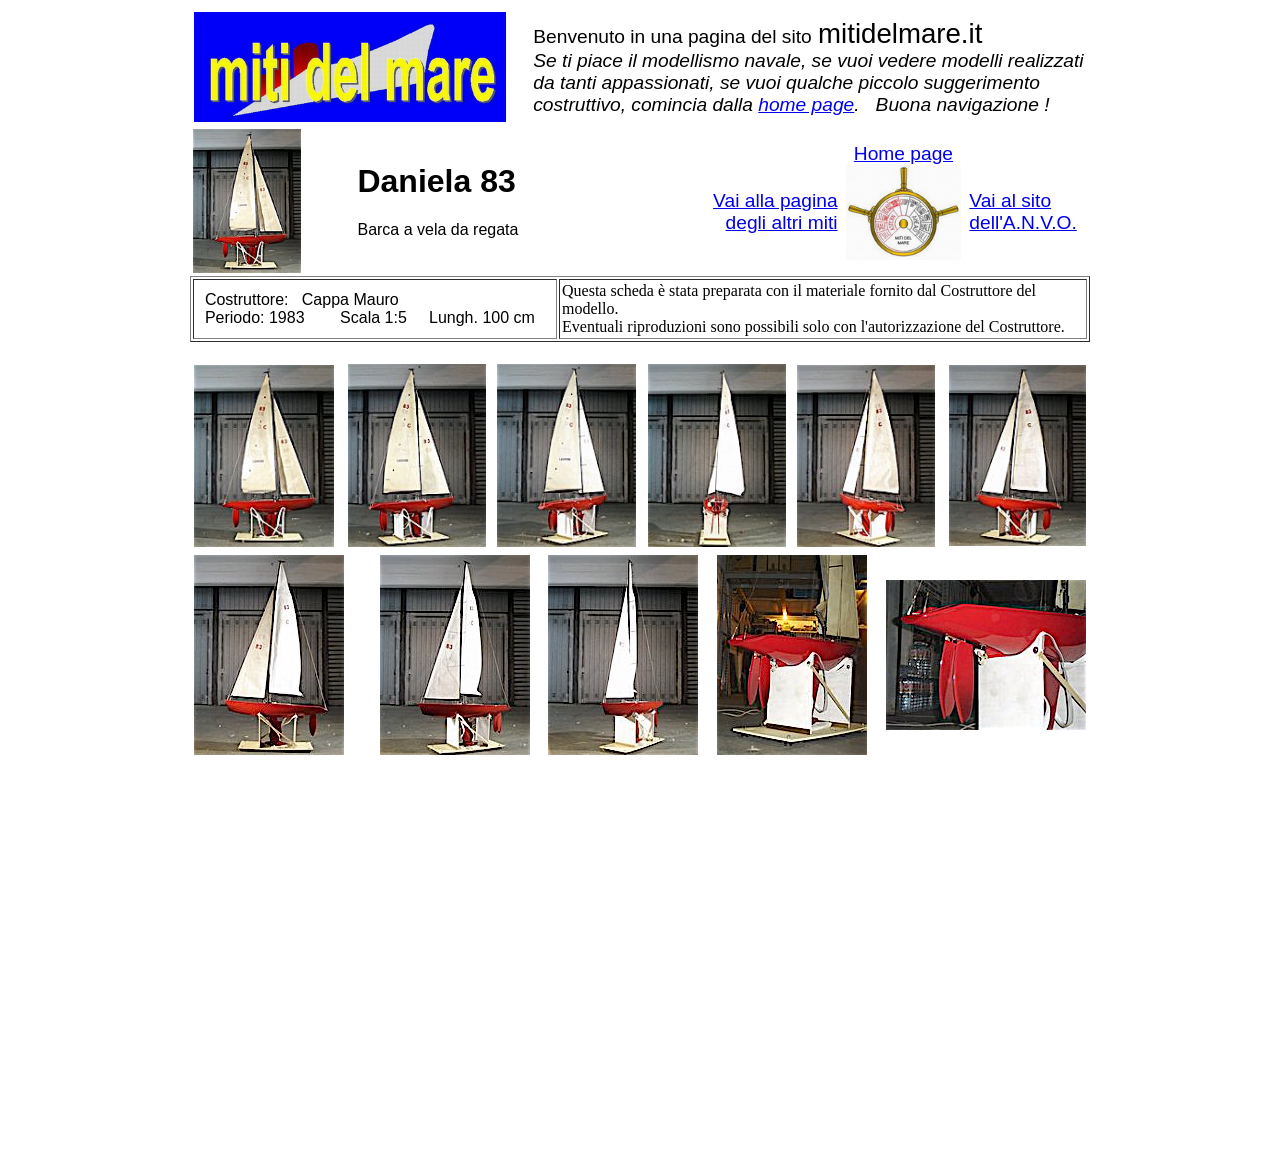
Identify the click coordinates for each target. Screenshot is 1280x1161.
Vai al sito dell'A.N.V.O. (1022, 211)
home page (806, 104)
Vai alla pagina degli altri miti (775, 211)
